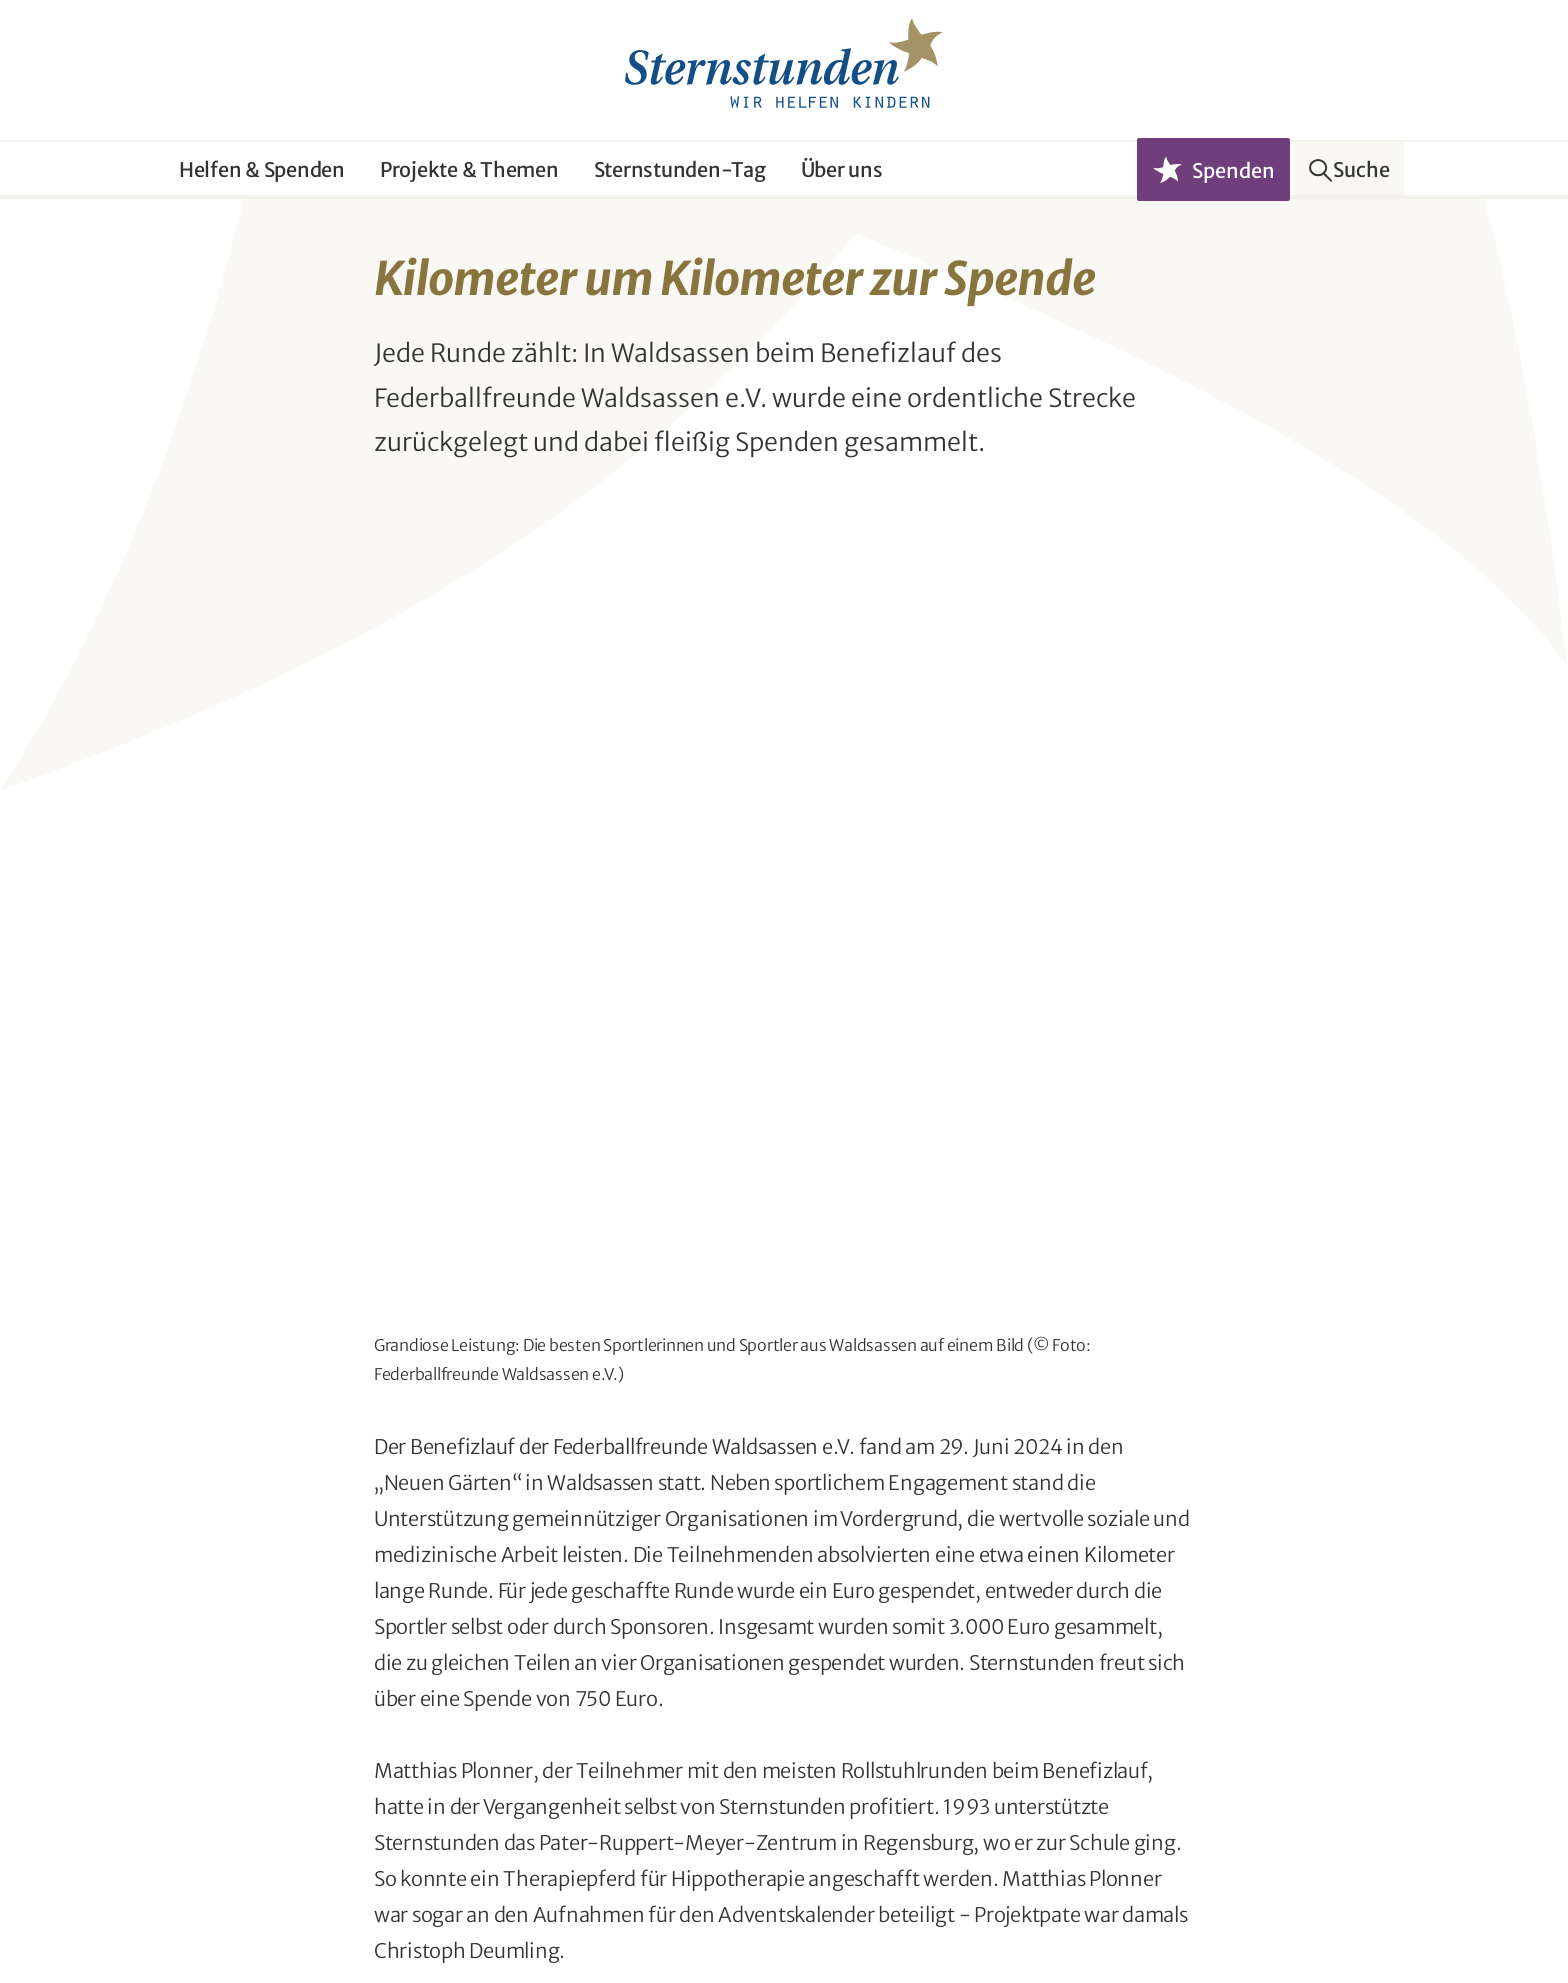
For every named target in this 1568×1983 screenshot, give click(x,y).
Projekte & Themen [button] (469, 169)
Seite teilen (800, 1507)
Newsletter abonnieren (556, 1803)
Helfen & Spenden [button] (262, 169)
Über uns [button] (842, 169)
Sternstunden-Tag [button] (680, 169)
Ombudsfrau (217, 1919)
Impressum (459, 1919)
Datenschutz (341, 1919)
